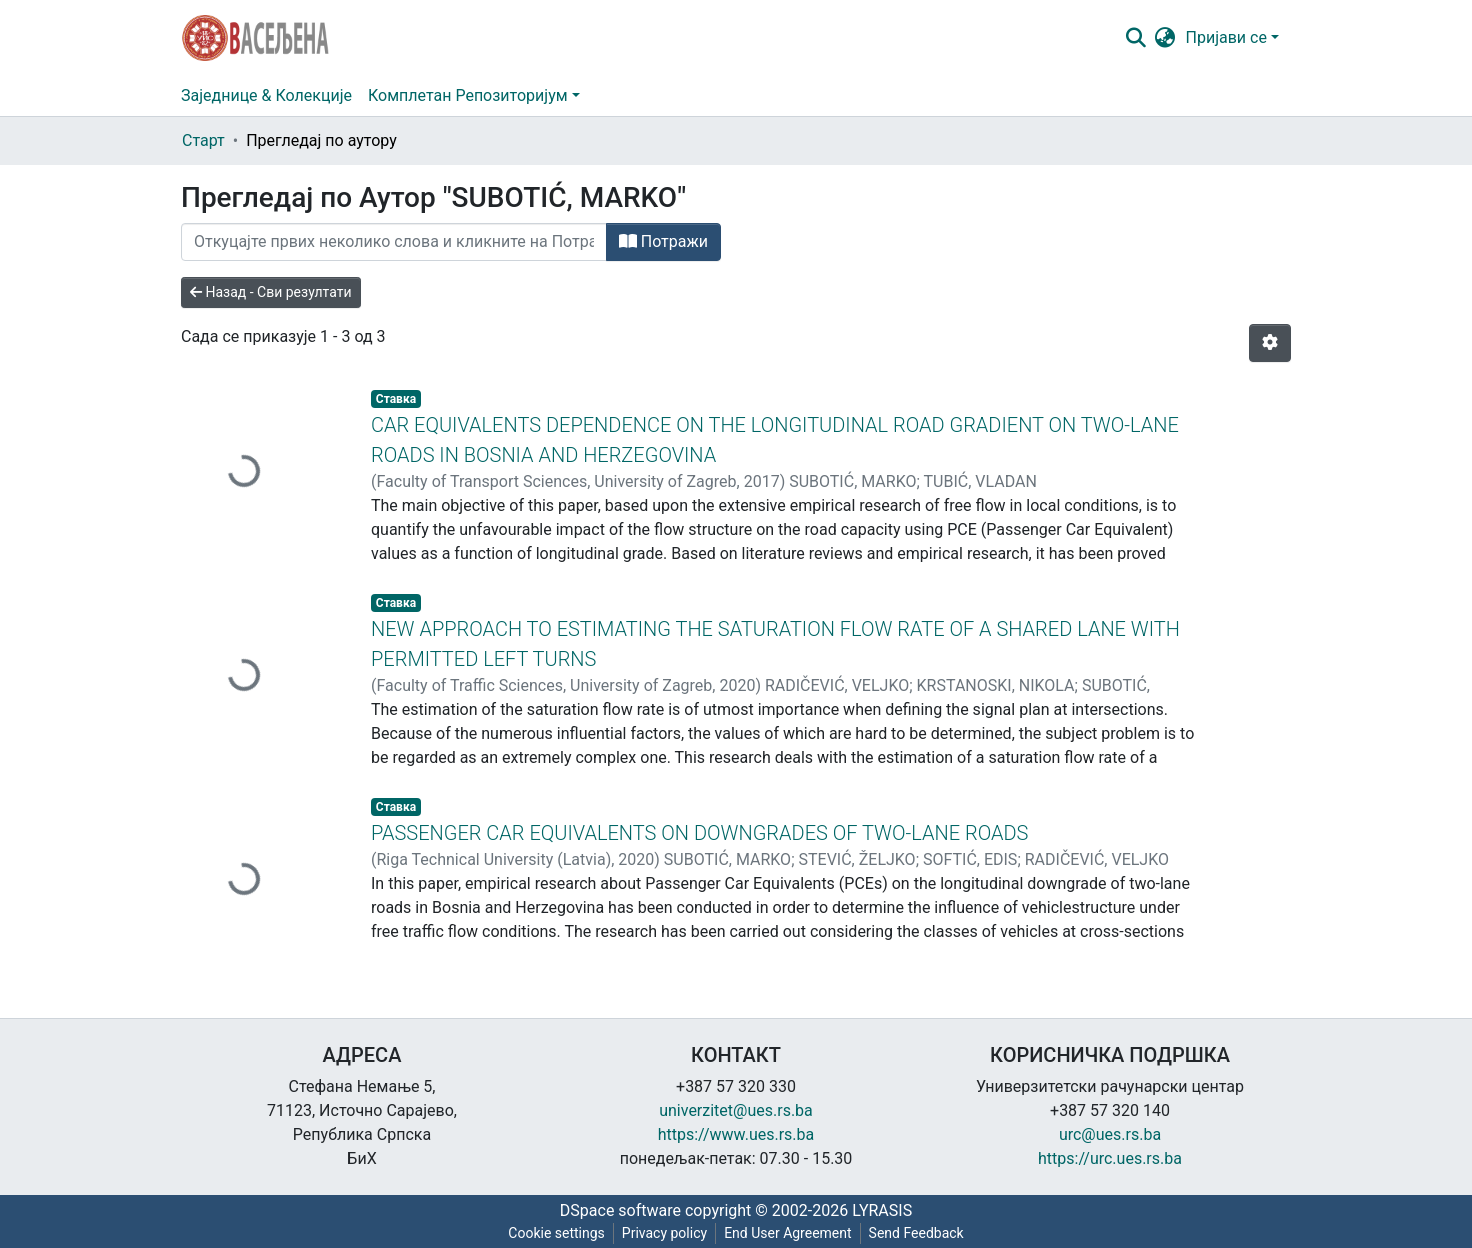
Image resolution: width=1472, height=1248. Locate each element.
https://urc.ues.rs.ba (1110, 1158)
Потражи (663, 241)
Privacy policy (664, 1233)
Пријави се (1226, 37)
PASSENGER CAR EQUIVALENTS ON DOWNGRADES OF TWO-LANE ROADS (699, 833)
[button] (1165, 38)
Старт (203, 140)
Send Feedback (916, 1233)
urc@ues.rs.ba (1110, 1134)
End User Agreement (787, 1233)
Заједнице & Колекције (266, 95)
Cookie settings (556, 1233)
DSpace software (620, 1210)
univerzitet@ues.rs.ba (736, 1110)
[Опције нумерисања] (1270, 343)
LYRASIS (882, 1210)
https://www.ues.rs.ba (736, 1134)
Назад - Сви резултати (271, 292)
